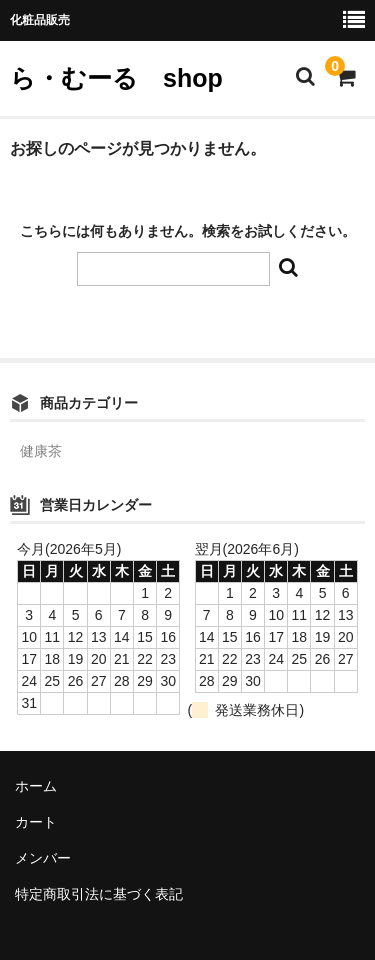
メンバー (43, 858)
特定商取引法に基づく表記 (99, 894)
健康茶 (41, 451)
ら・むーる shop (116, 78)
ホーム (36, 786)
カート (36, 822)
